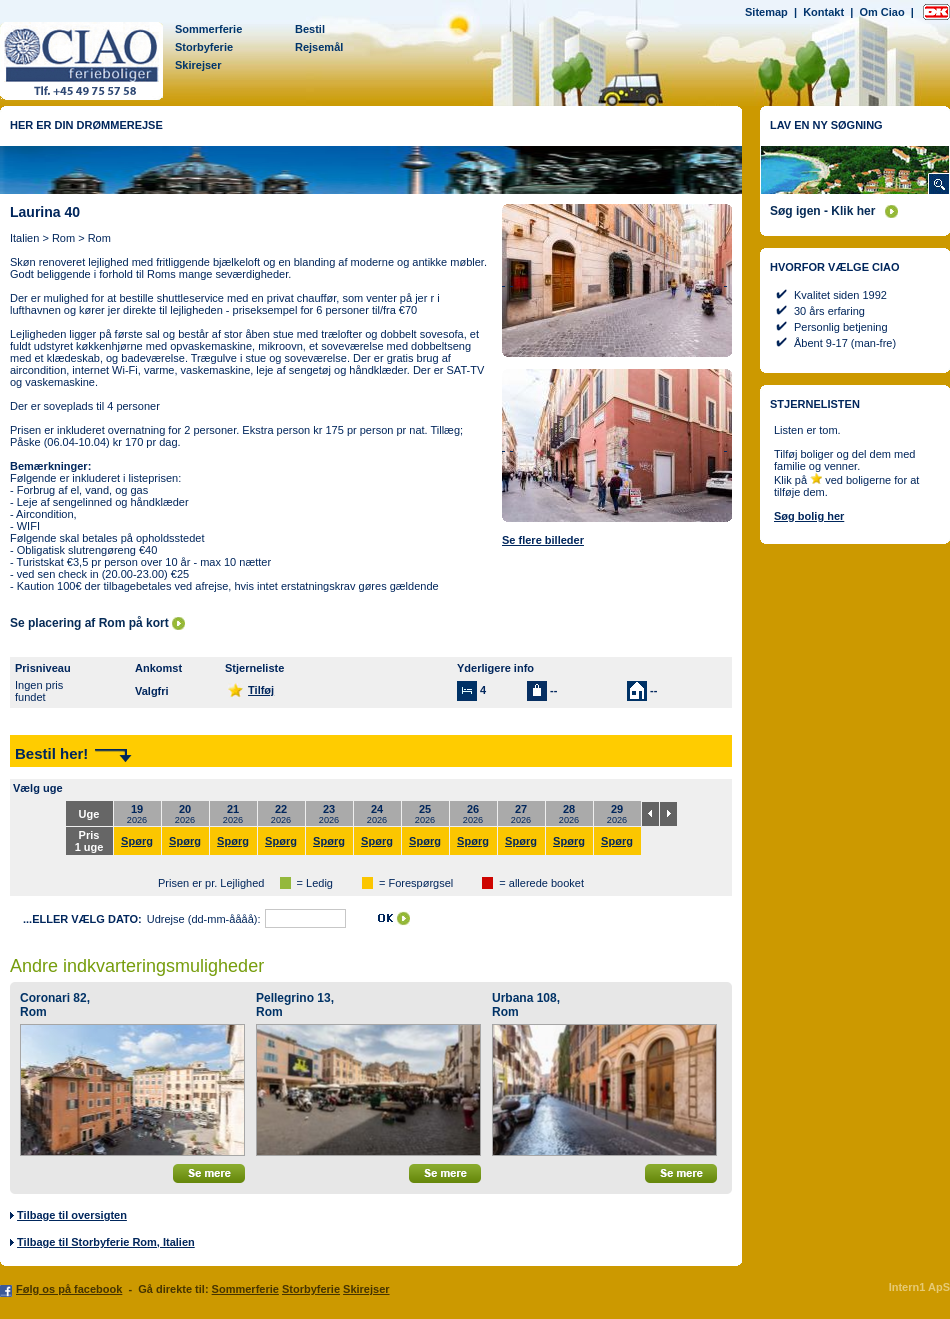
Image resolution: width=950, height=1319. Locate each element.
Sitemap (766, 12)
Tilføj (261, 690)
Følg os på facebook (69, 1289)
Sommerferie (208, 29)
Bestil (310, 29)
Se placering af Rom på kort (89, 623)
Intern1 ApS (919, 1287)
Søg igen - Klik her (822, 211)
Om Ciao (881, 12)
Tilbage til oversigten (72, 1215)
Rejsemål (319, 47)
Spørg (137, 841)
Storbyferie (204, 47)
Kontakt (823, 12)
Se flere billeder (543, 540)
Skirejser (198, 65)
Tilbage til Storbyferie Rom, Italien (106, 1242)
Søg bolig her (809, 516)
